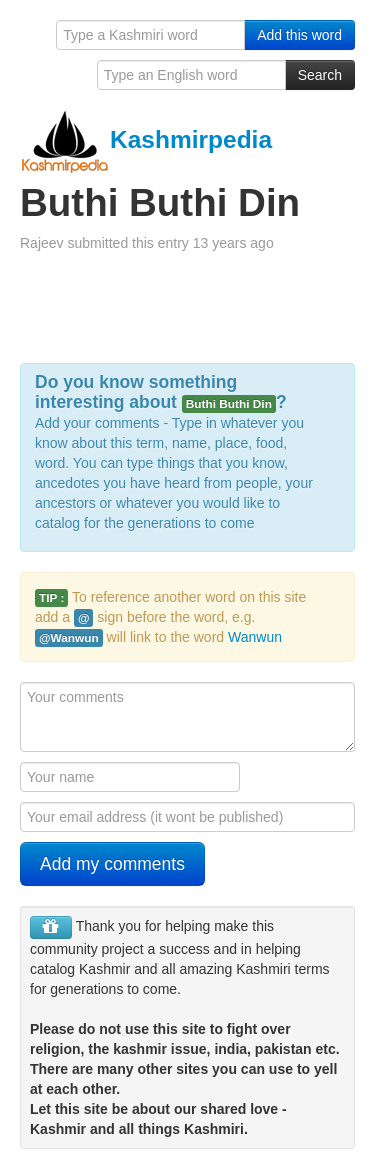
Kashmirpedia (146, 139)
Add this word (299, 35)
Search (320, 75)
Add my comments (112, 864)
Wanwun (255, 637)
